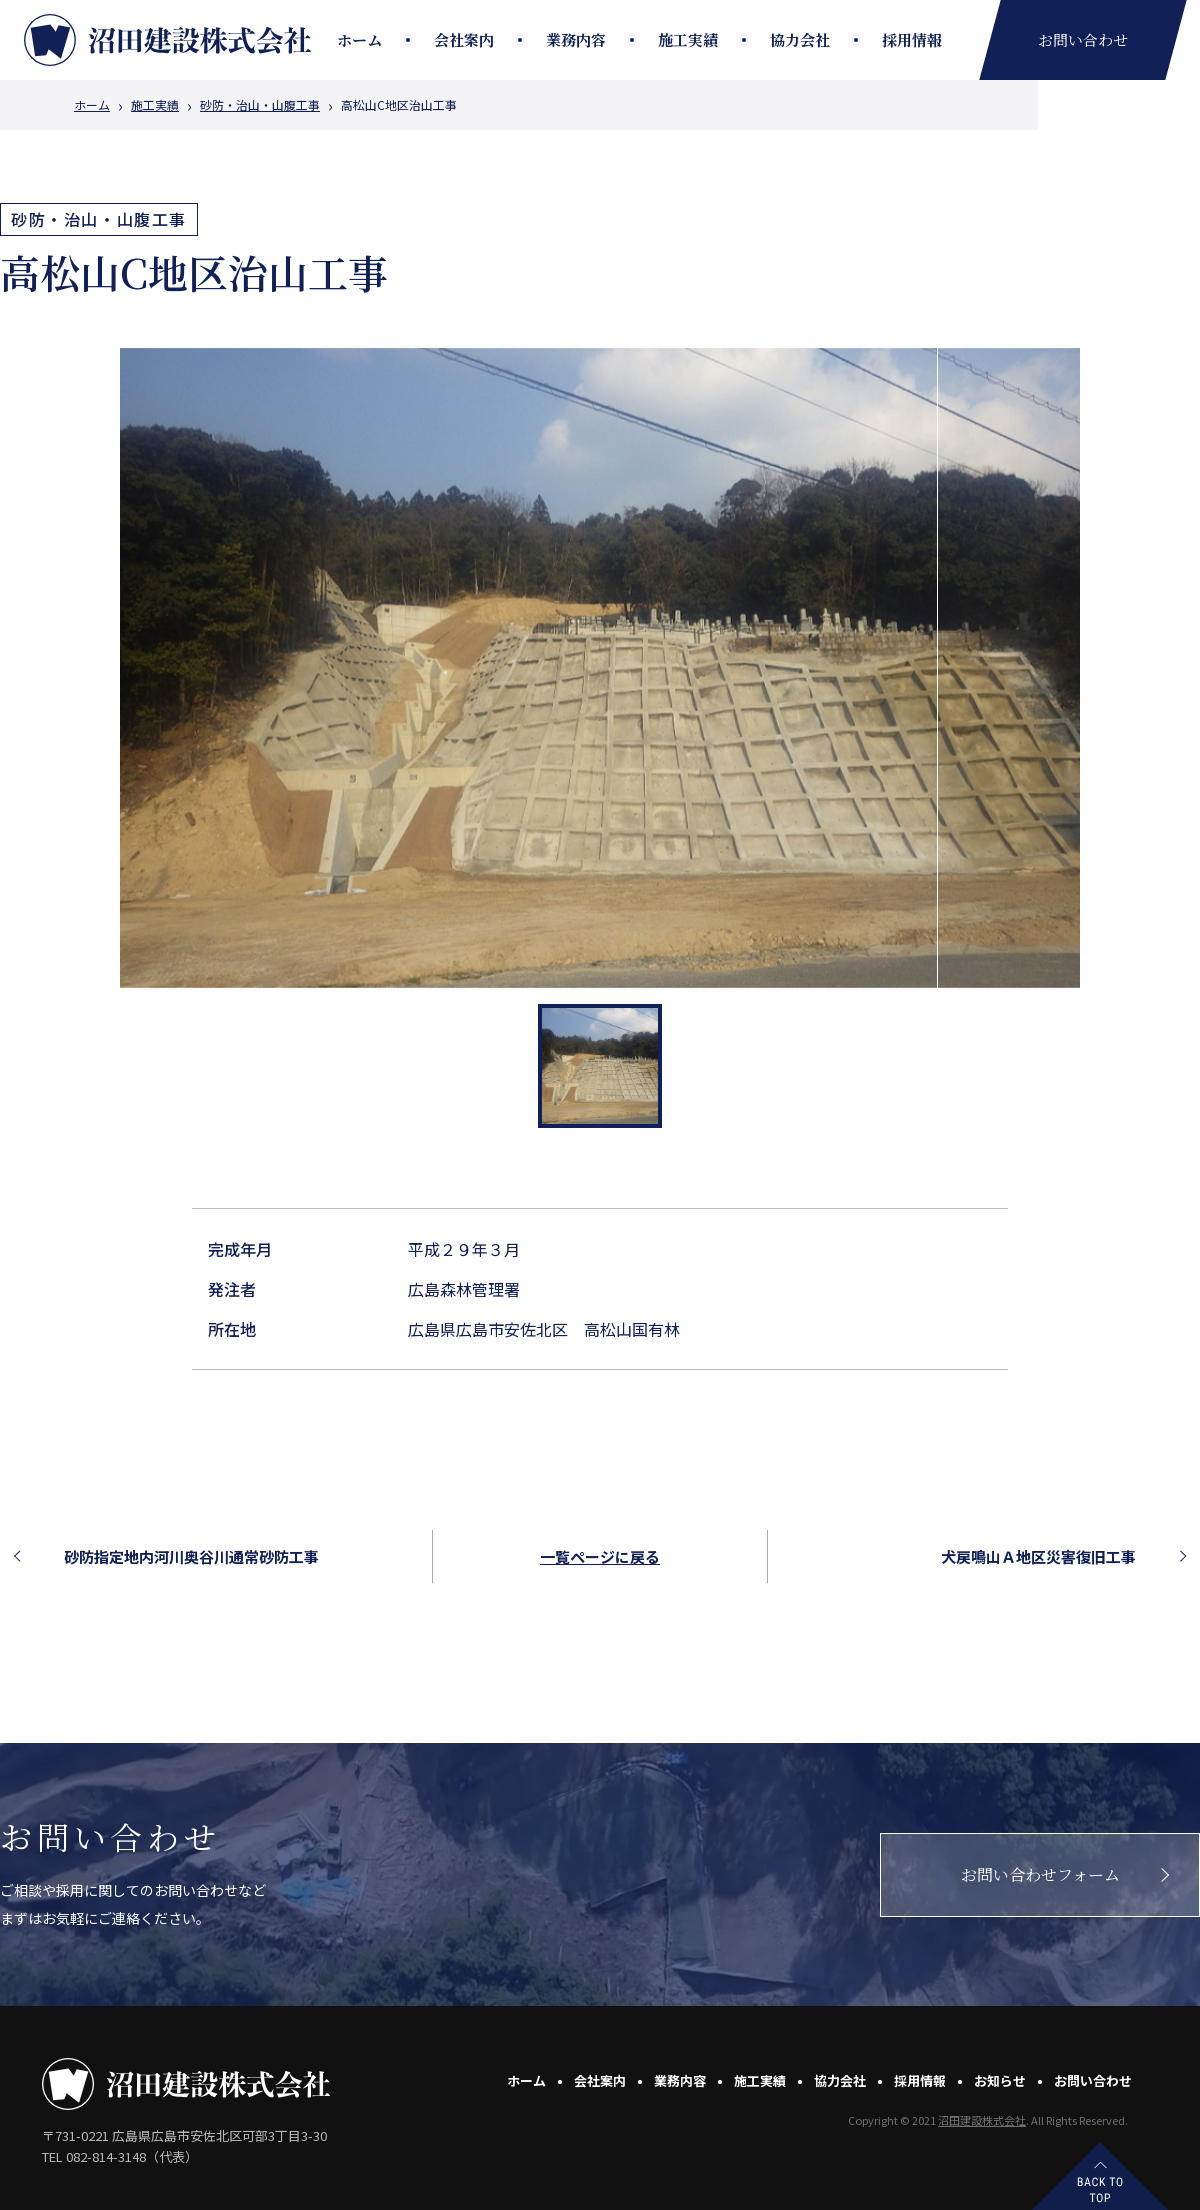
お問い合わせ (1093, 2080)
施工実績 (688, 39)
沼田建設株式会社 (982, 2120)
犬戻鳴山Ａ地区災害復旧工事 (1038, 1556)
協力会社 (800, 39)
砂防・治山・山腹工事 (260, 105)
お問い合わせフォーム (1040, 1874)
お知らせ (1000, 2080)
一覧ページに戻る (600, 1556)
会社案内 (464, 39)
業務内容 (576, 39)
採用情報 (912, 39)
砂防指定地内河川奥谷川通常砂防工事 (191, 1556)
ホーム (359, 39)
